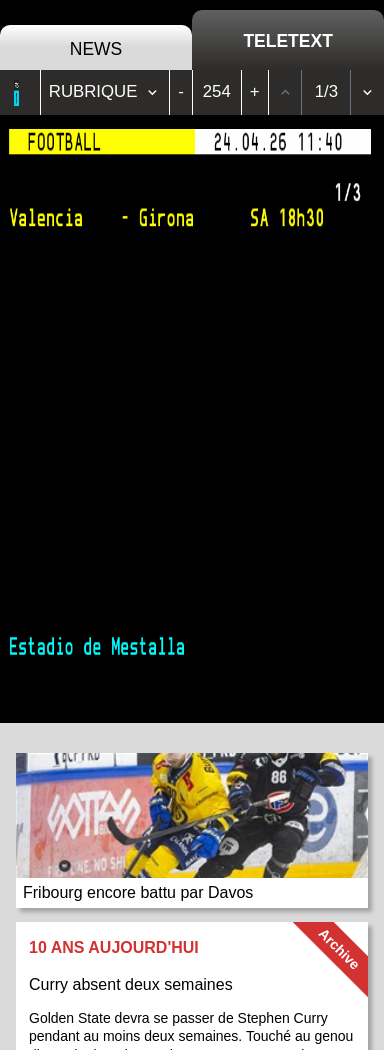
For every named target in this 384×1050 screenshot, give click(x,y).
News (96, 49)
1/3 (326, 91)
